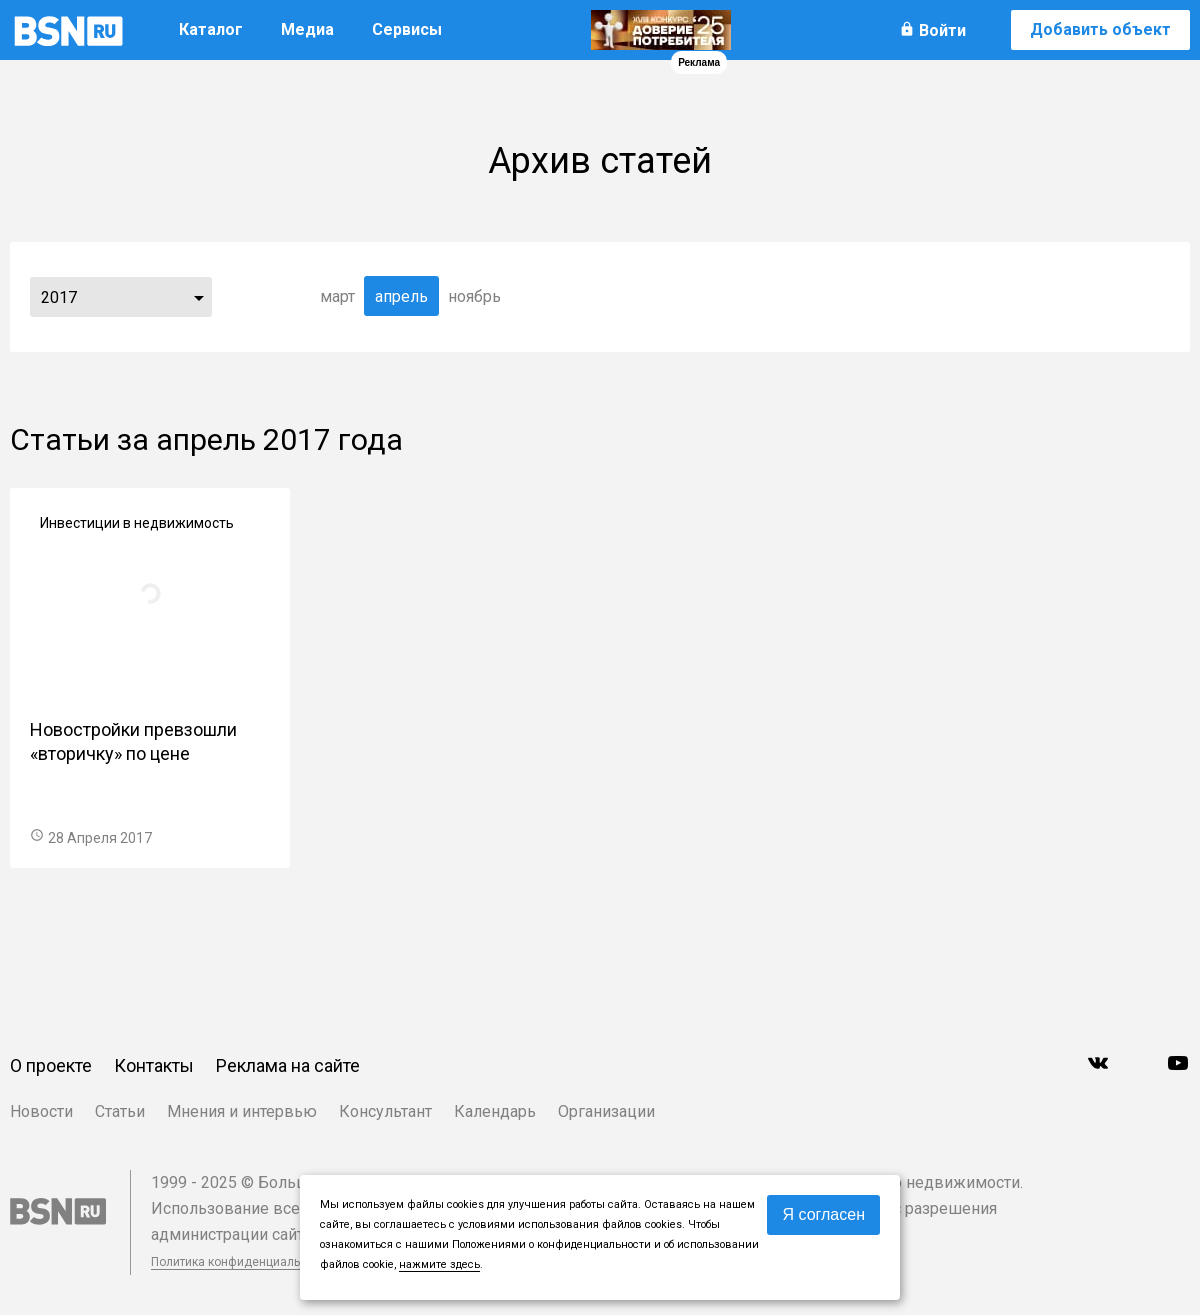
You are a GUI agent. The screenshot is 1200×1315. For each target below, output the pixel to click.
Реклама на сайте (288, 1065)
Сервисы (407, 29)
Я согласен (823, 1214)
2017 (59, 297)
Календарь (495, 1111)
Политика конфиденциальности (242, 1262)
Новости (41, 1111)
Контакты (154, 1065)
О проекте (51, 1065)
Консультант (385, 1111)
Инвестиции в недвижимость (137, 523)
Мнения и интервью (242, 1111)
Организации (606, 1111)
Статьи (120, 1111)
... (199, 297)
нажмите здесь (439, 1264)
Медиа (307, 29)
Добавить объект (1100, 29)
